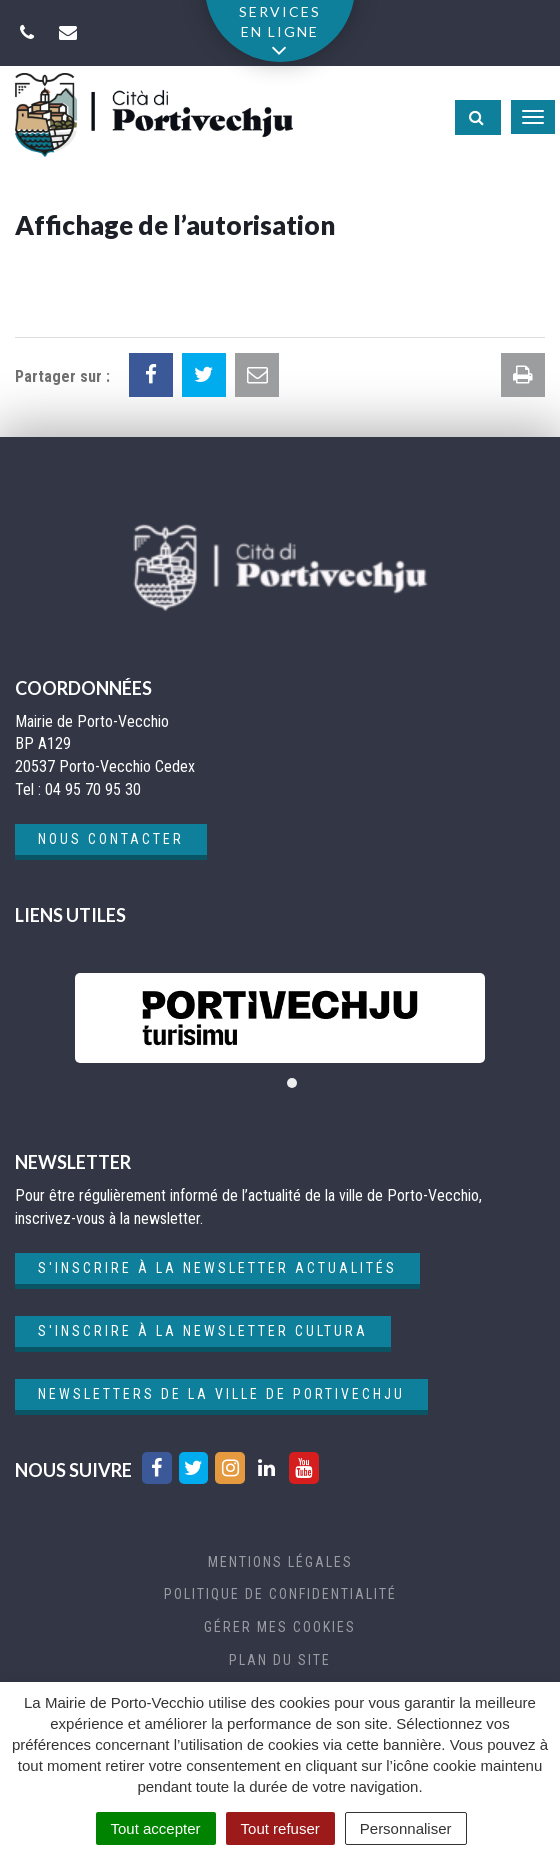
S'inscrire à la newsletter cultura (203, 1331)
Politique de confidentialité (280, 1594)
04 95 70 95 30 (93, 789)
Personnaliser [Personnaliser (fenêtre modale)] (406, 1828)
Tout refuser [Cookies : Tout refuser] (280, 1828)
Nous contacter (111, 839)
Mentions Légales (280, 1562)
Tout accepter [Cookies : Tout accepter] (156, 1828)
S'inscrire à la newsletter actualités (217, 1268)
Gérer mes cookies (280, 1627)
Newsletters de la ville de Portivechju (221, 1394)
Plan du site (280, 1660)
